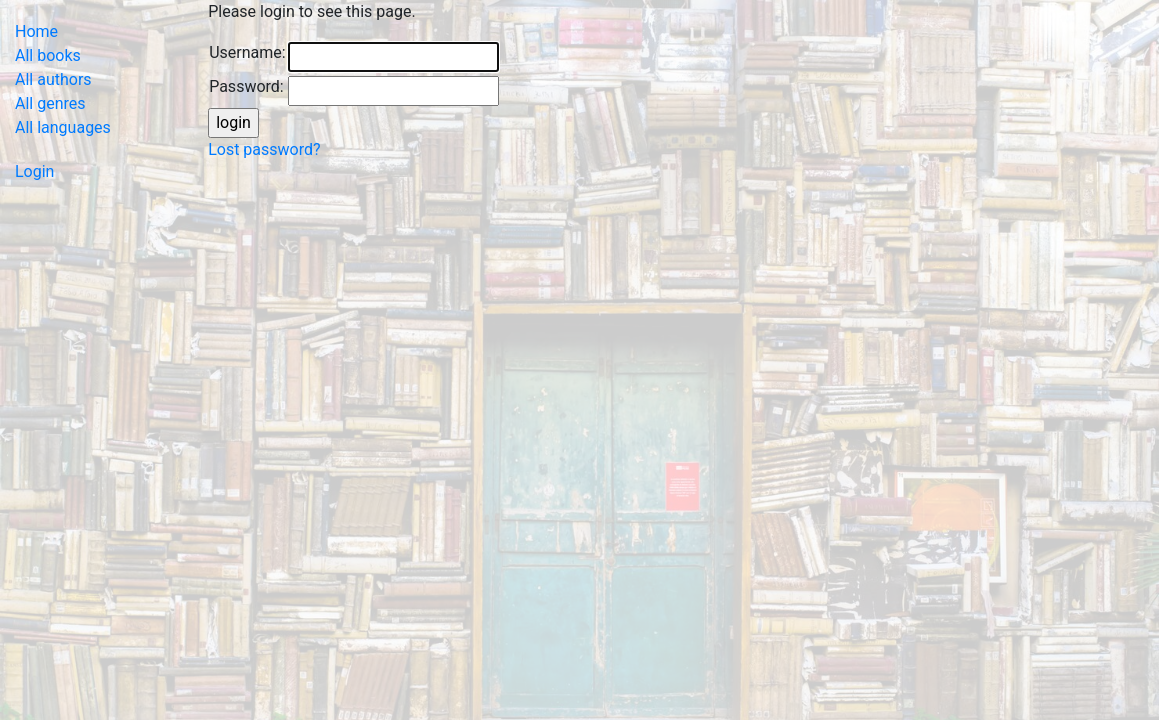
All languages (63, 127)
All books (48, 55)
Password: (246, 86)
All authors (53, 79)
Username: (247, 52)
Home (36, 31)
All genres (50, 103)
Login (34, 171)
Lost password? (264, 149)
